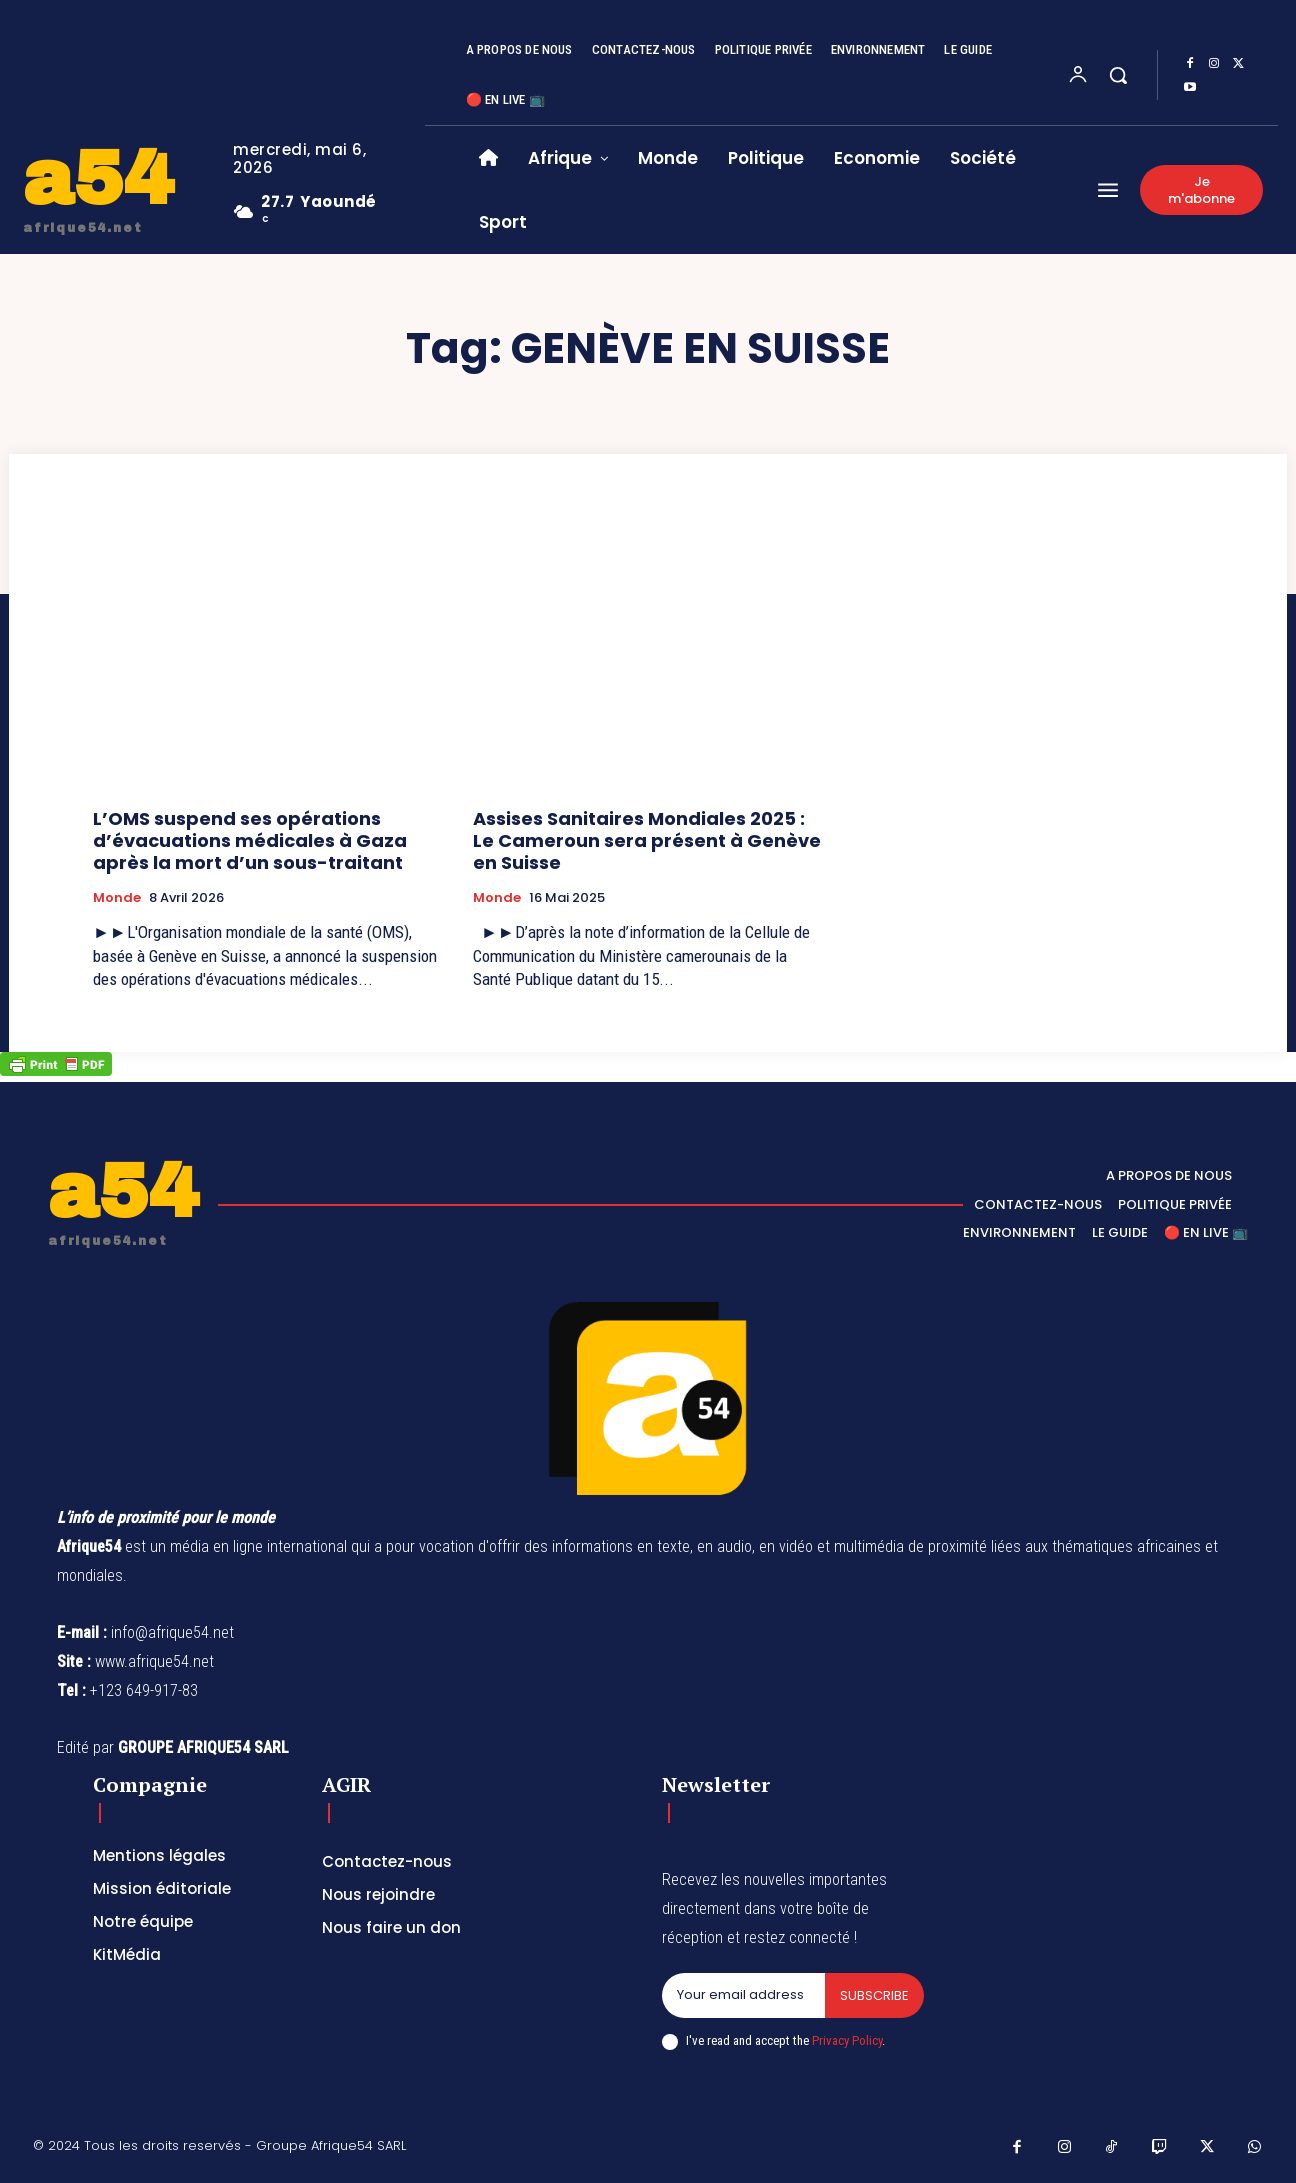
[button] (1118, 75)
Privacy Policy (847, 2040)
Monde (117, 898)
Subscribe (874, 1995)
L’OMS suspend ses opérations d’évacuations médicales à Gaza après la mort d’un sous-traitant (250, 840)
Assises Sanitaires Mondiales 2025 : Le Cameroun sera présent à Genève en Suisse (647, 840)
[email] (743, 1996)
